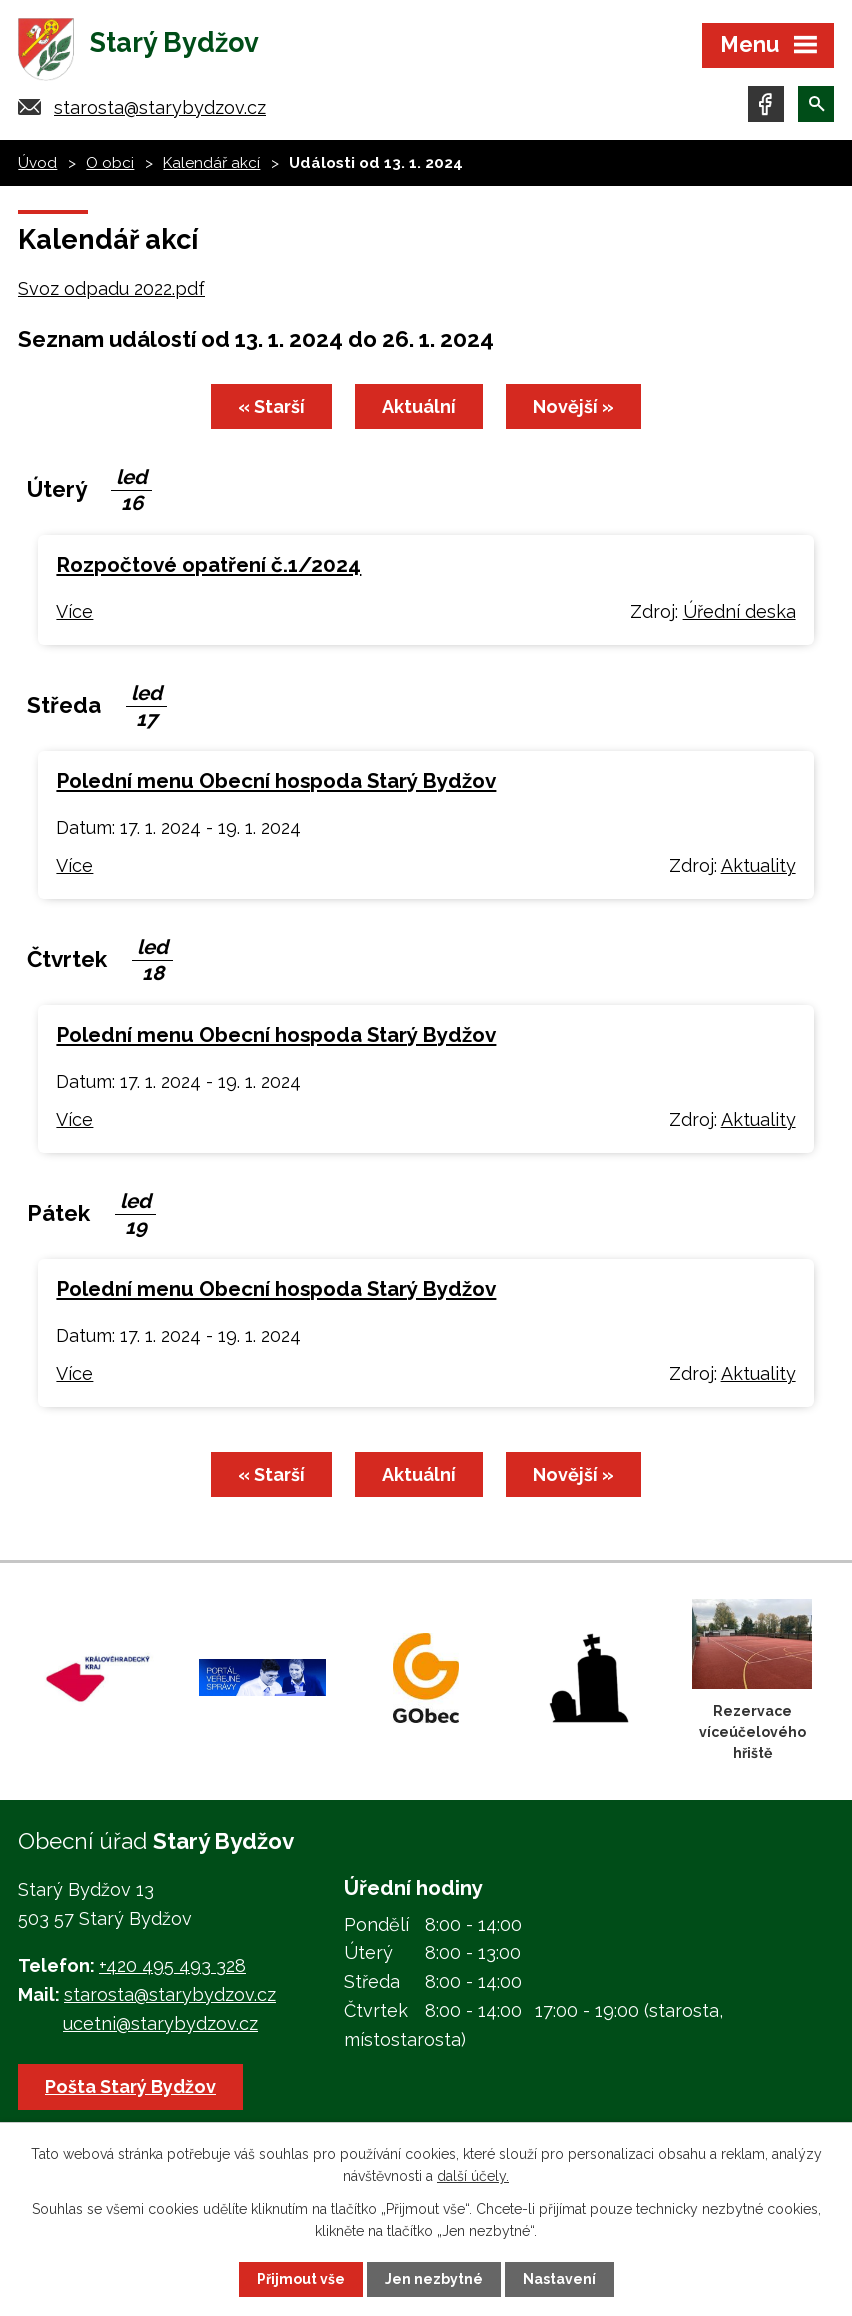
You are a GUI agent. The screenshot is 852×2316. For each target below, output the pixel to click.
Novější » (573, 406)
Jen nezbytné (434, 2279)
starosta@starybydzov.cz (160, 107)
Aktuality (758, 865)
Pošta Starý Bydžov (130, 2086)
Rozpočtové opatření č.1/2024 (208, 565)
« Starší (271, 406)
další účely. (473, 2176)
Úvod (37, 163)
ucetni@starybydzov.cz (160, 2023)
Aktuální (419, 406)
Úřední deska (739, 611)
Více (74, 611)
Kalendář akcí (211, 163)
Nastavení (559, 2279)
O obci (110, 163)
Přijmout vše (301, 2279)
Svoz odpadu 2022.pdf (111, 288)
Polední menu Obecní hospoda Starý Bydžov (276, 781)
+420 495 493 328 (172, 1965)
